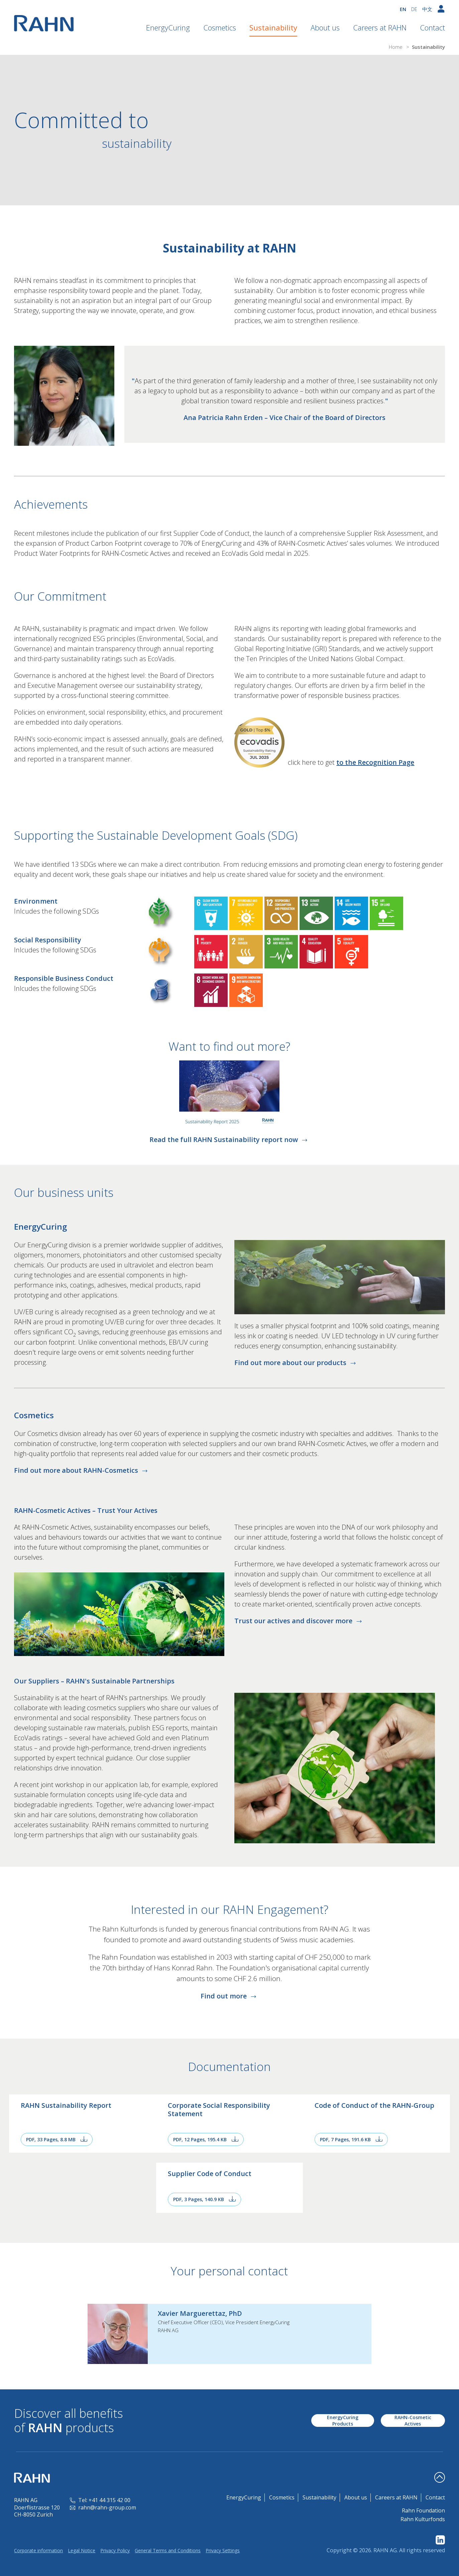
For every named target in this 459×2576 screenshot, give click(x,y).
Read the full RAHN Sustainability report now (229, 1139)
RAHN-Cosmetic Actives (412, 2420)
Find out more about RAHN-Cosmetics (82, 1470)
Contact (432, 27)
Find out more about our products (296, 1362)
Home (396, 46)
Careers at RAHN (380, 27)
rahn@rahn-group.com (103, 2507)
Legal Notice (81, 2550)
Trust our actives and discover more (299, 1620)
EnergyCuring (168, 27)
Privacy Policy (115, 2550)
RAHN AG (385, 2550)
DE (414, 9)
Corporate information (38, 2550)
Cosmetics (219, 27)
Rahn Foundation (423, 2510)
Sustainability (273, 27)
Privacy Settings (223, 2550)
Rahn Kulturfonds (422, 2519)
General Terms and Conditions (168, 2550)
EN (403, 9)
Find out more (229, 1995)
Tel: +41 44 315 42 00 (100, 2500)
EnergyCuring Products (342, 2420)
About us (325, 27)
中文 (427, 9)
